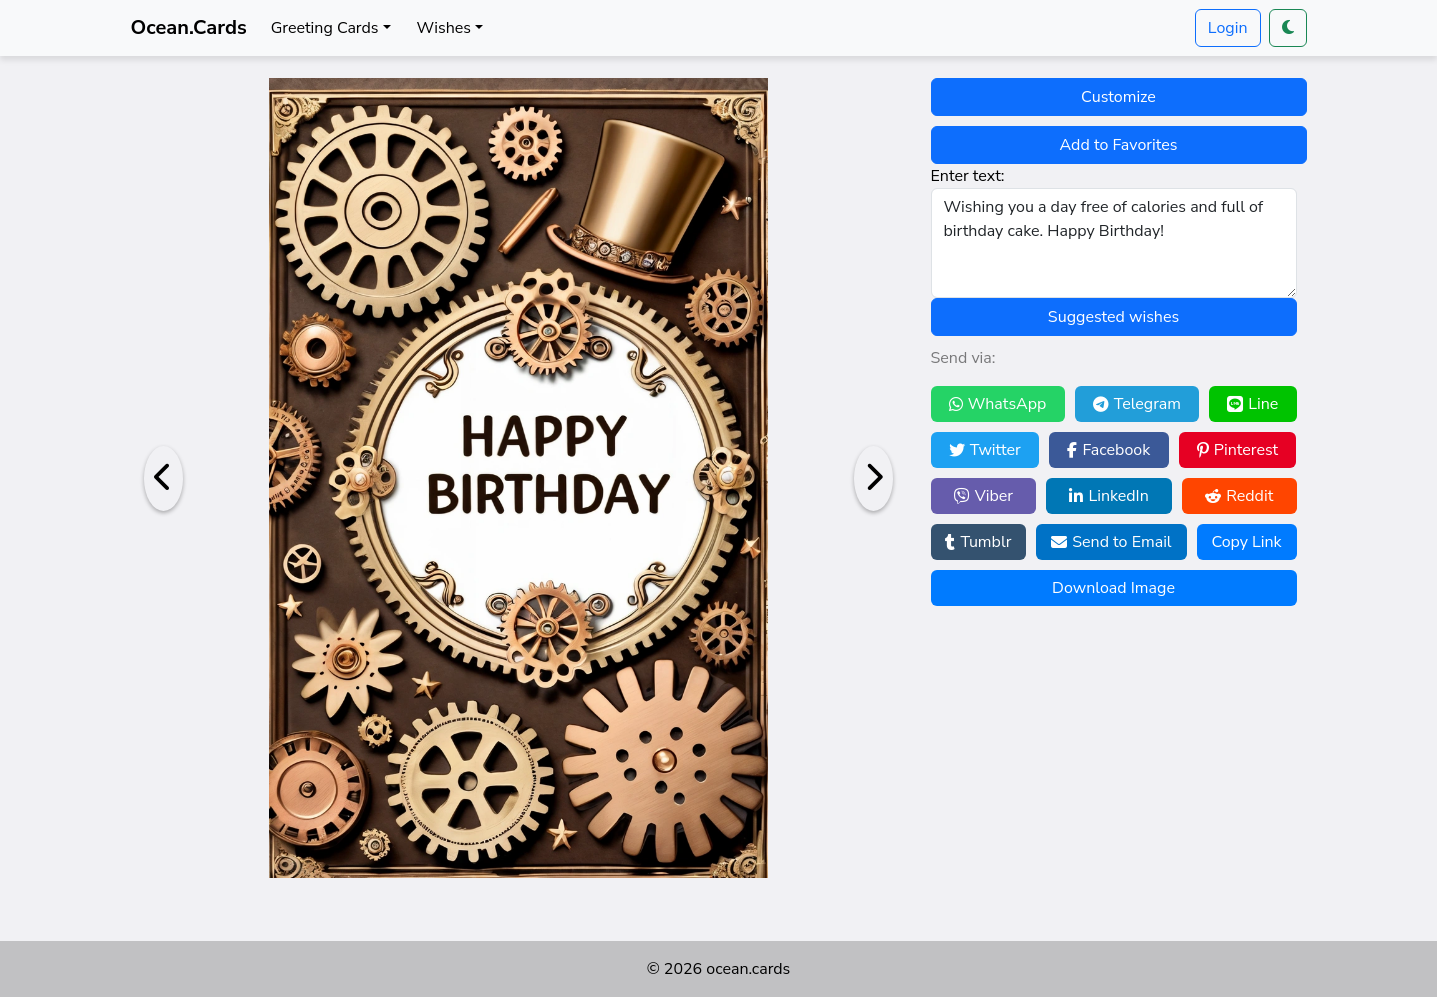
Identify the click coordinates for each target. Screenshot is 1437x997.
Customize (1118, 97)
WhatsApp (998, 404)
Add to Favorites (1119, 145)
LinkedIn (1108, 496)
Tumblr (978, 542)
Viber (983, 496)
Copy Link (1246, 542)
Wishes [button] (444, 28)
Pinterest (1237, 450)
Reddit (1239, 496)
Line (1252, 404)
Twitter (985, 450)
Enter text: (968, 176)
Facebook (1108, 450)
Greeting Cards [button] (325, 28)
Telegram (1137, 404)
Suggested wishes (1113, 317)
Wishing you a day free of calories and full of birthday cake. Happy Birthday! (1114, 243)
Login (1228, 28)
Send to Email (1111, 542)
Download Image (1113, 588)
